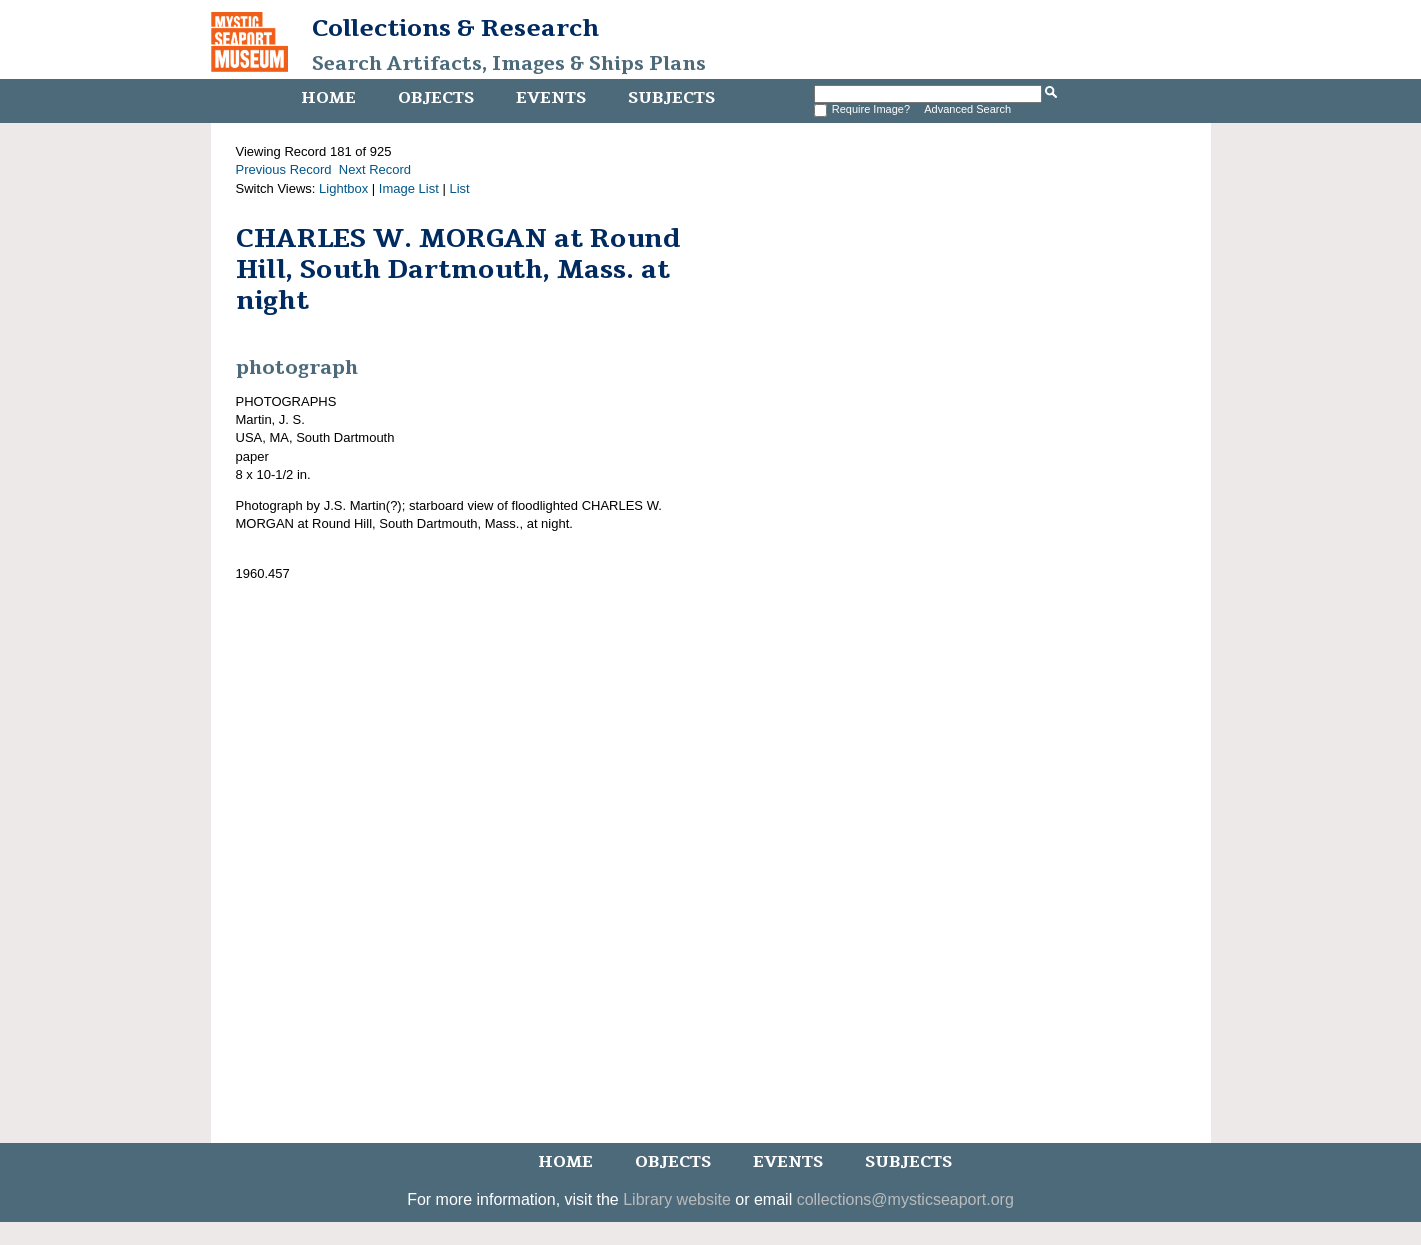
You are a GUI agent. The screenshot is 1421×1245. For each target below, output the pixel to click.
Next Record (375, 169)
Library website (677, 1199)
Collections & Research (455, 28)
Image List (409, 188)
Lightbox (343, 188)
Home (328, 98)
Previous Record (284, 169)
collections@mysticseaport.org (905, 1199)
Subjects (671, 98)
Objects (436, 98)
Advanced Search (967, 109)
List (459, 188)
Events (551, 98)
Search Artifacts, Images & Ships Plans (509, 64)
